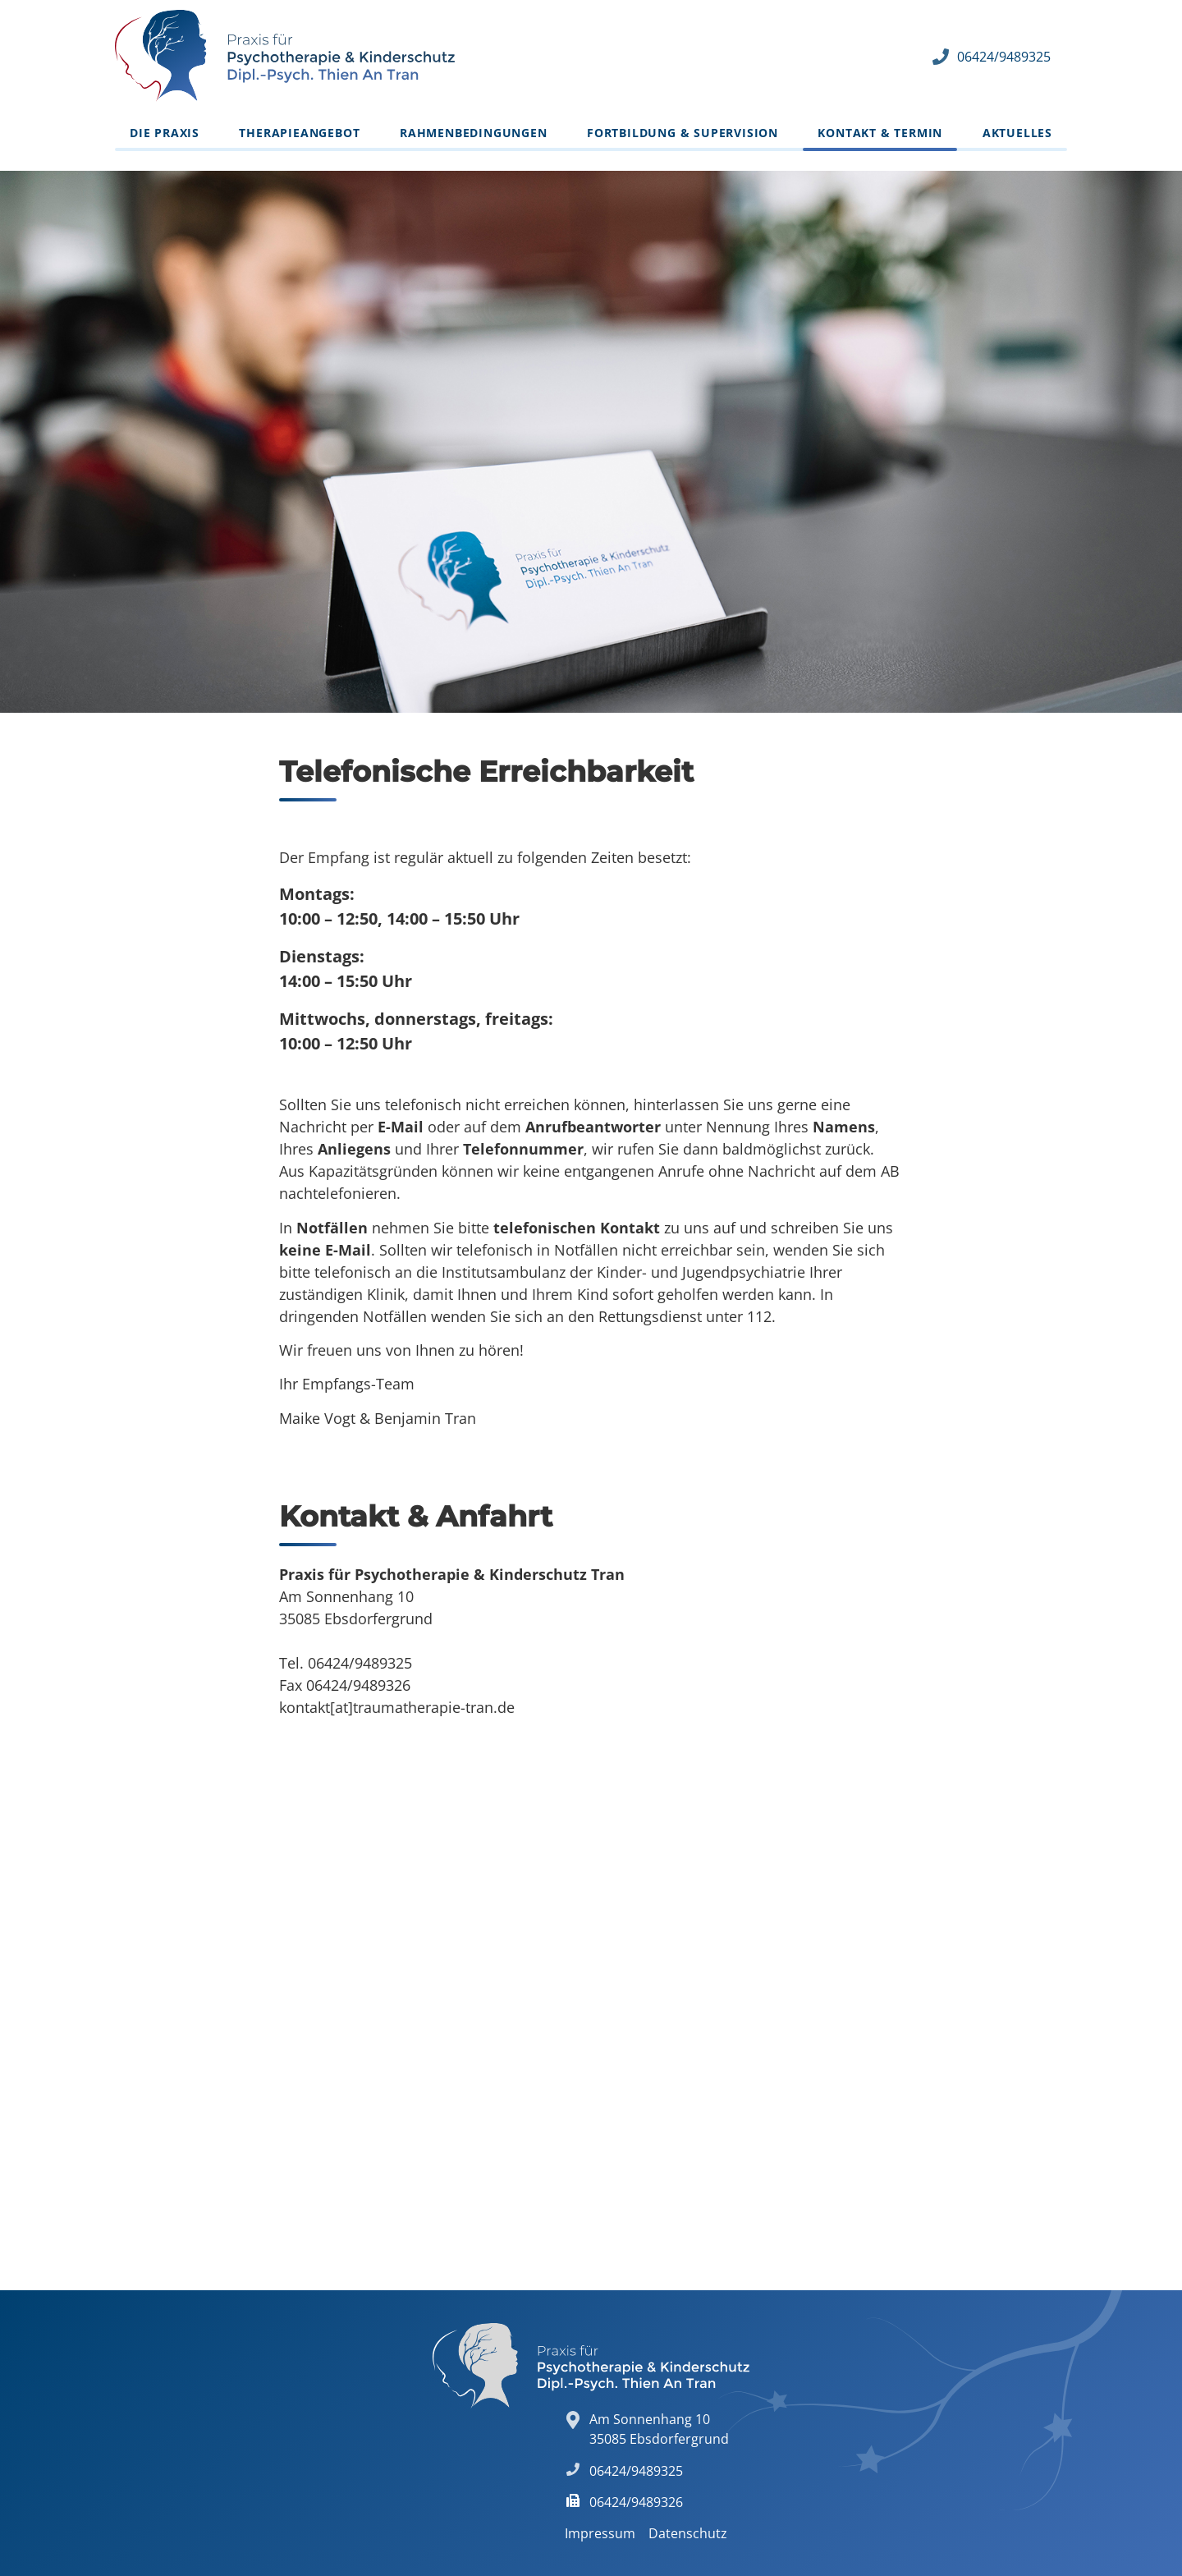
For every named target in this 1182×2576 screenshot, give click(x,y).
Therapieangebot (299, 132)
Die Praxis (164, 132)
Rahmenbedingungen (473, 132)
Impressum (600, 2533)
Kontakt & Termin (880, 132)
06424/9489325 (1004, 57)
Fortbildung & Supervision (682, 132)
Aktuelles (1017, 132)
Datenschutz (687, 2533)
